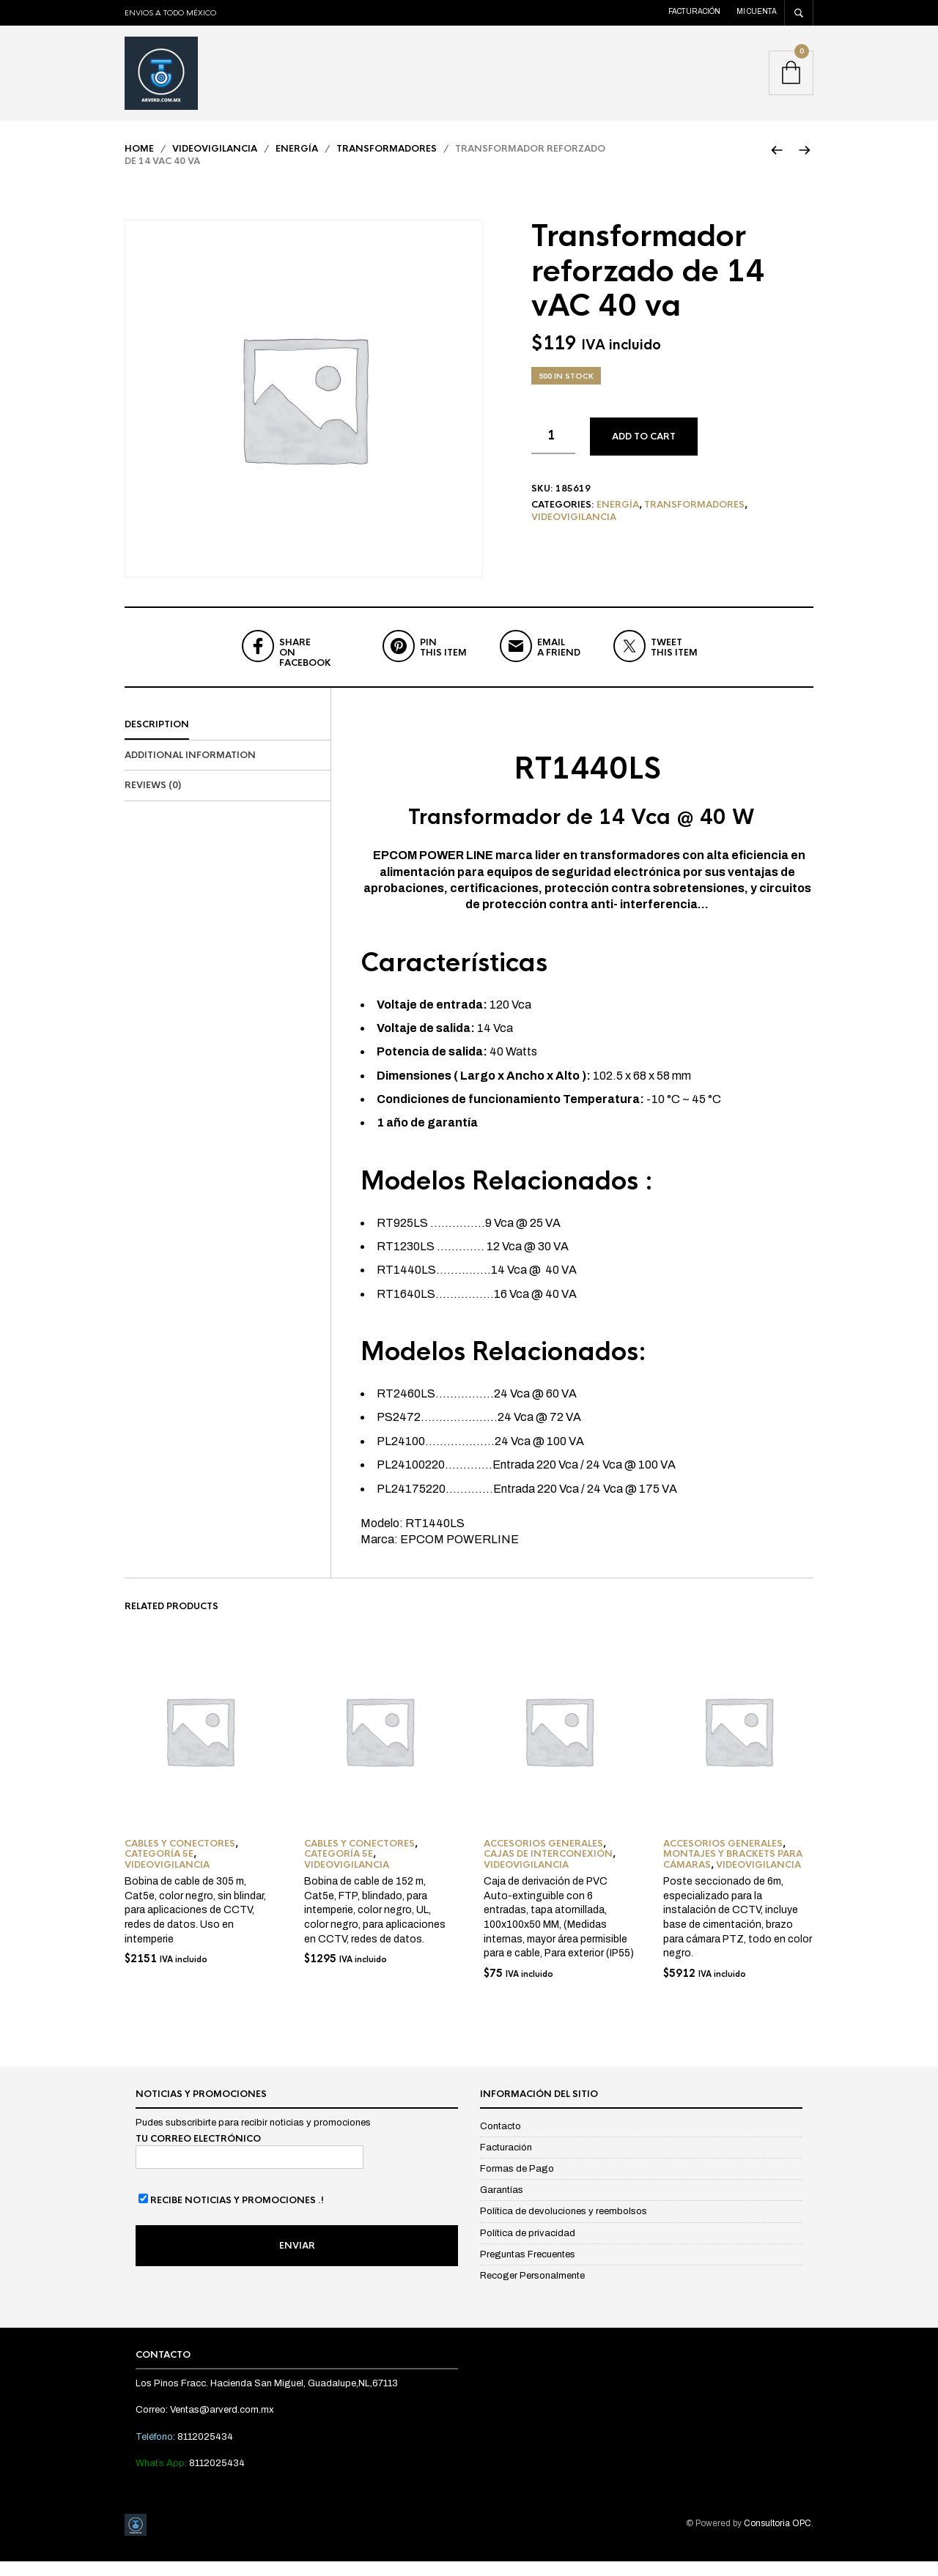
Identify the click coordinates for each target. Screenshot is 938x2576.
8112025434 (205, 2451)
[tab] (227, 739)
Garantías (501, 2205)
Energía (297, 163)
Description (157, 739)
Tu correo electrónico (249, 2165)
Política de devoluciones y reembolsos (563, 2226)
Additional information (190, 770)
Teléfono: (156, 2451)
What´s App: (162, 2478)
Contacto (500, 2141)
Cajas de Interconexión (548, 1869)
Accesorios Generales (543, 1858)
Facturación (694, 11)
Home (139, 163)
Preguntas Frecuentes (527, 2269)
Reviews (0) (153, 800)
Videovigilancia (214, 163)
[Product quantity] (553, 450)
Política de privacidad (527, 2248)
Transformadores (386, 163)
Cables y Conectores (180, 1858)
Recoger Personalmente (532, 2290)
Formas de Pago (517, 2183)
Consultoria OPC (777, 2538)
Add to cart (644, 451)
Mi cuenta (756, 11)
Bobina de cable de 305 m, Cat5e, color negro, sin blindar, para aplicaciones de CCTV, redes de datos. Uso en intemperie (195, 1924)
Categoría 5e (159, 1869)
